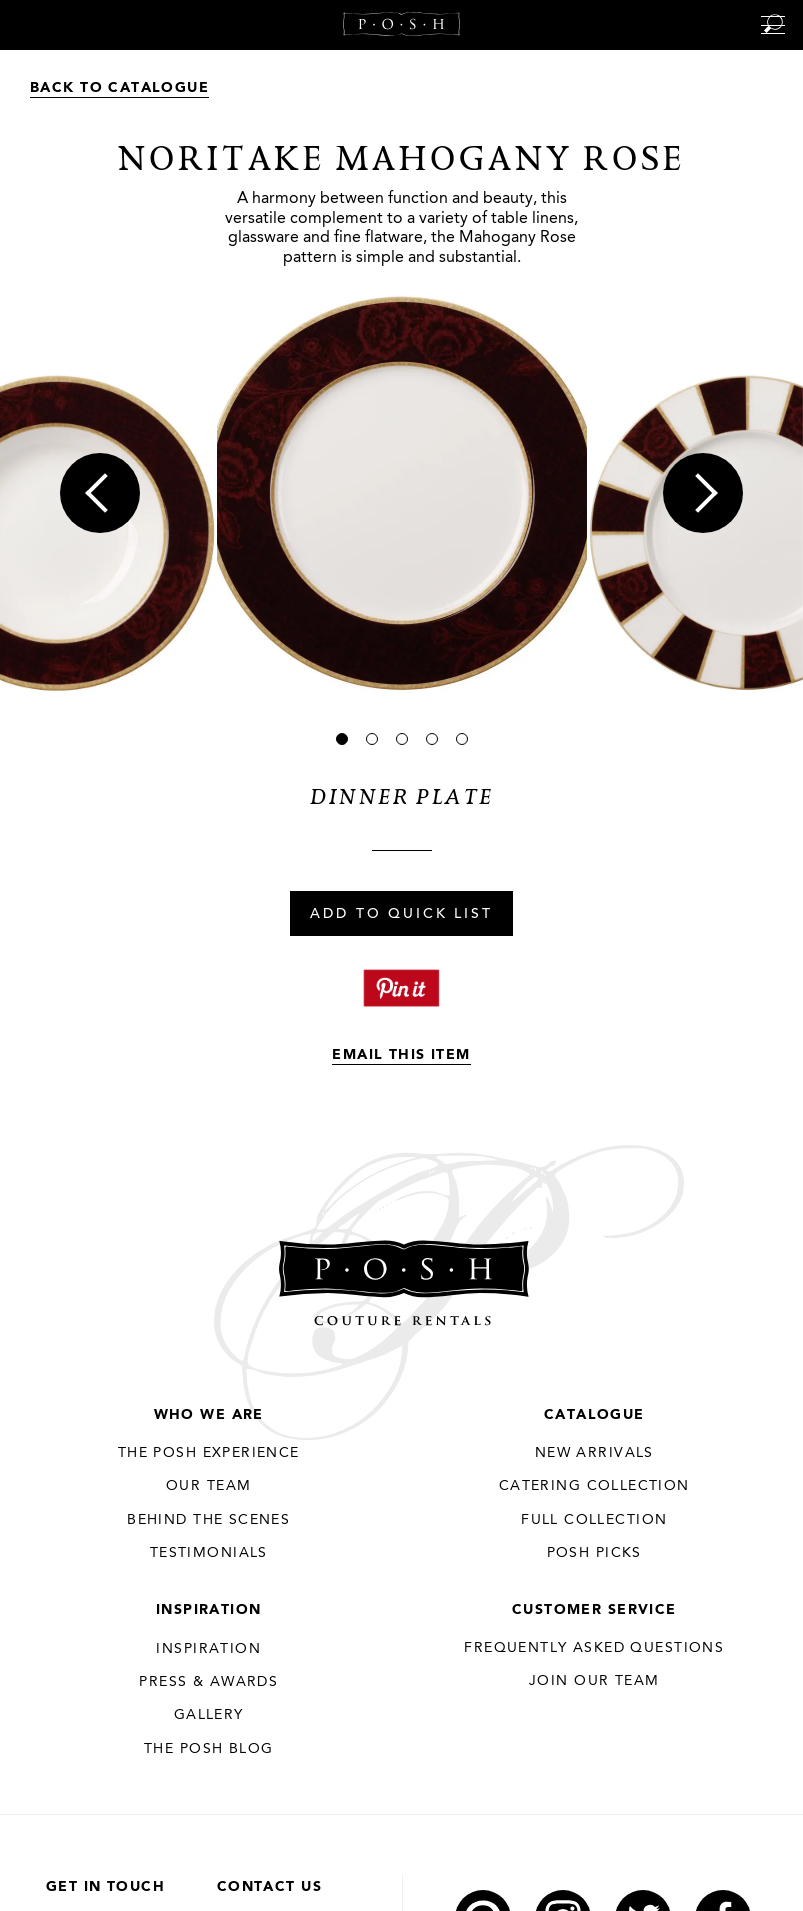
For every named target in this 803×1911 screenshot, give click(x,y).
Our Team (208, 1486)
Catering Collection (594, 1486)
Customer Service (594, 1610)
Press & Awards (208, 1682)
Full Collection (594, 1520)
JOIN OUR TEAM (594, 1681)
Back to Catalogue (119, 88)
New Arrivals (594, 1453)
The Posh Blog (208, 1749)
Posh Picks (594, 1553)
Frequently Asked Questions (594, 1648)
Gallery (209, 1715)
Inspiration (209, 1610)
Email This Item (401, 1055)
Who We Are (209, 1415)
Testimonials (209, 1553)
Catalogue (594, 1415)
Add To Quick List (401, 915)
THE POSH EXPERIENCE (209, 1453)
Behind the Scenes (208, 1520)
